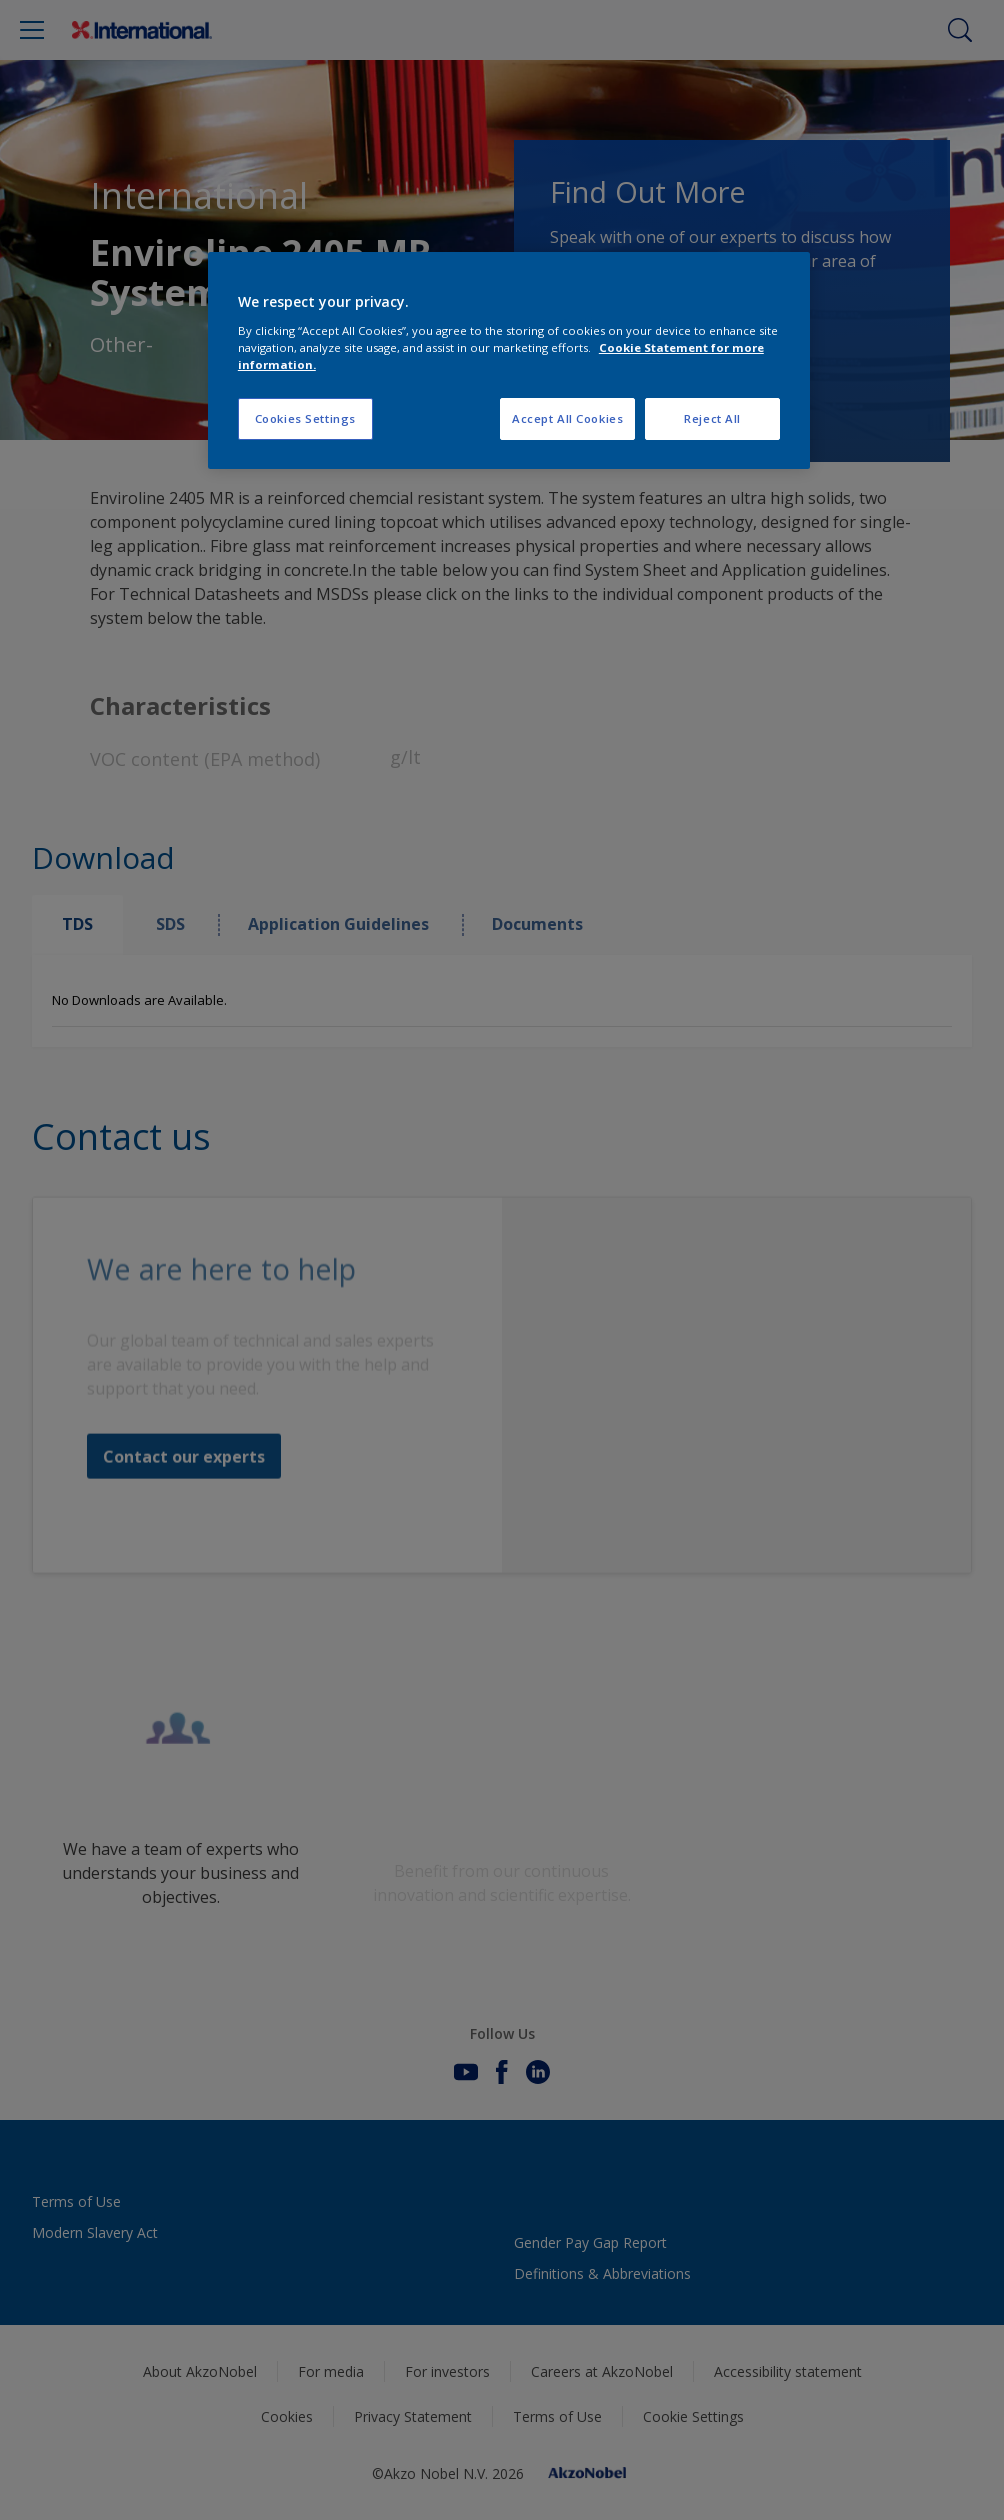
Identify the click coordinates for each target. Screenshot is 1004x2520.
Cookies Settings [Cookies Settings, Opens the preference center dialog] (305, 418)
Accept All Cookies (567, 418)
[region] (509, 360)
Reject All (712, 418)
